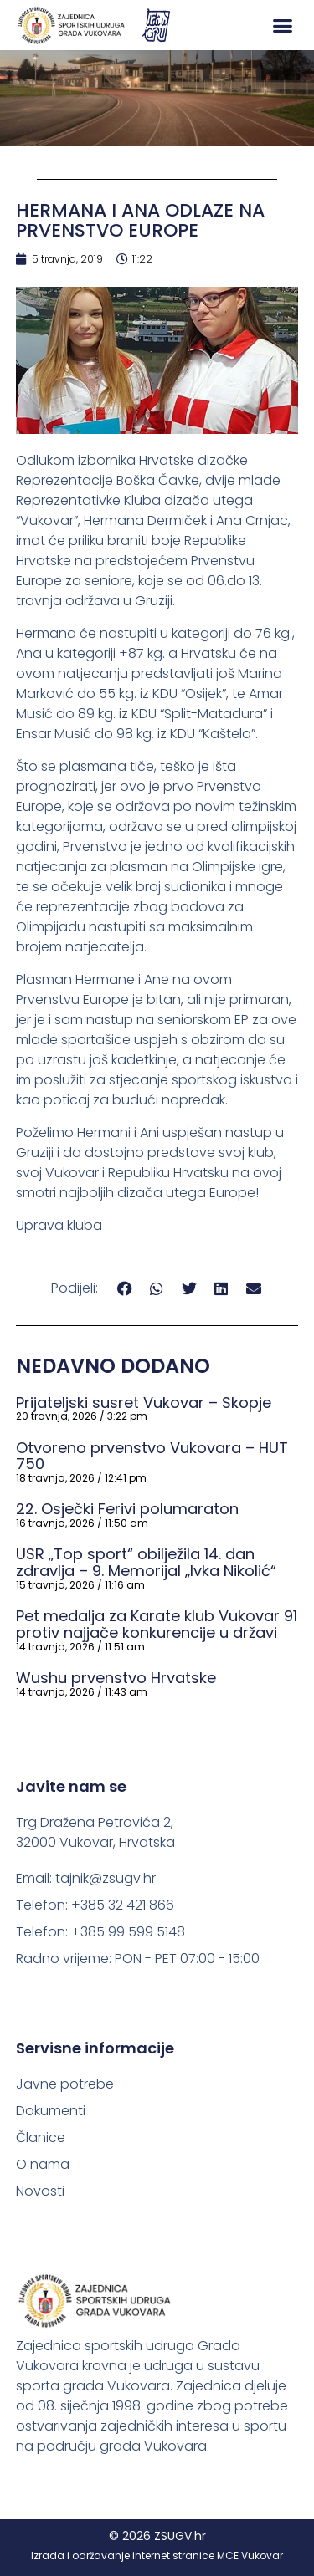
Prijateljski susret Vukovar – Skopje (143, 1402)
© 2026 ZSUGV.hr (157, 2536)
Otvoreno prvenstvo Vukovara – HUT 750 (152, 1456)
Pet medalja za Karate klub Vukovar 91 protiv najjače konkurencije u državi (156, 1624)
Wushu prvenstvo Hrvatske (116, 1677)
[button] (283, 25)
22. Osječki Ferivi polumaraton (127, 1508)
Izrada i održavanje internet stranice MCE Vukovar (157, 2555)
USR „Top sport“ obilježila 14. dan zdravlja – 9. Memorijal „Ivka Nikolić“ (146, 1562)
